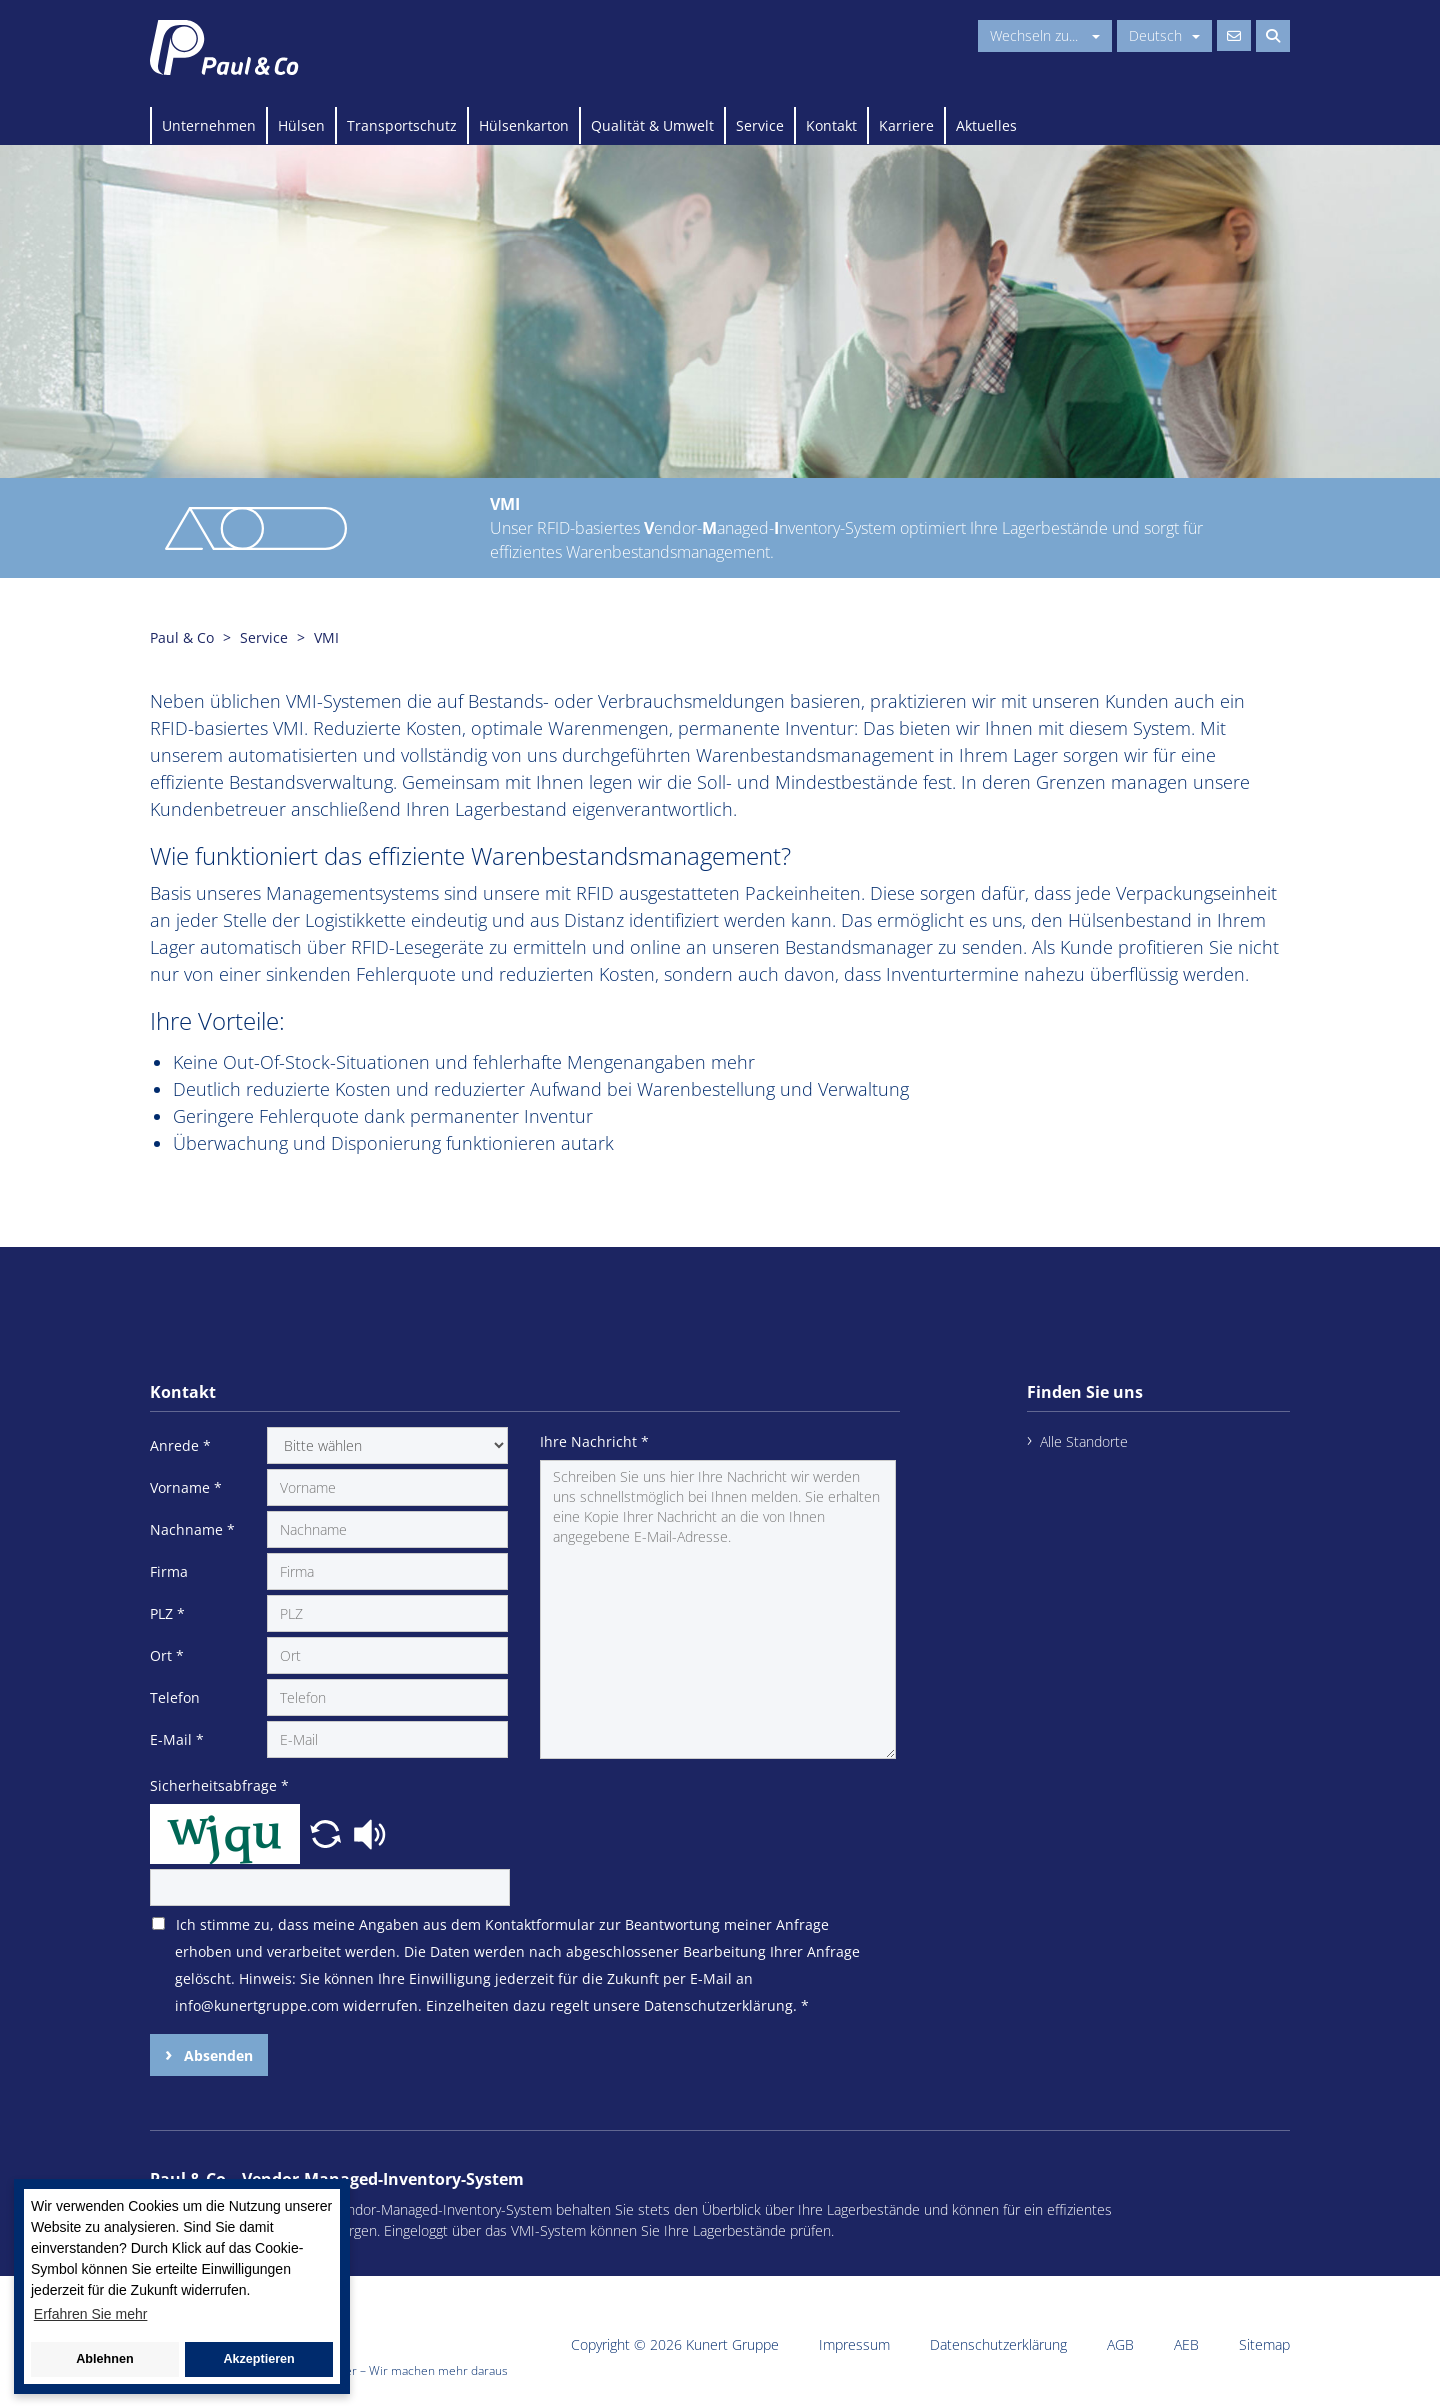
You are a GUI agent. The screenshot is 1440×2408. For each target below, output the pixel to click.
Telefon (175, 1697)
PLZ (167, 1613)
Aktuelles (986, 125)
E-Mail (177, 1739)
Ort (167, 1655)
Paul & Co (182, 637)
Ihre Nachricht (594, 1441)
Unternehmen (209, 125)
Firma (169, 1571)
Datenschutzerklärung (998, 2344)
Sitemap (1264, 2344)
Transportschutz (402, 125)
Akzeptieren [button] (258, 2359)
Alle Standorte (1084, 1441)
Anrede (180, 1445)
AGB (1120, 2344)
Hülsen (301, 125)
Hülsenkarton (524, 125)
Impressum (854, 2344)
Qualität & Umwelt (652, 125)
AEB (1186, 2344)
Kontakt (831, 125)
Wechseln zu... (1045, 35)
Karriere (906, 125)
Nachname (192, 1529)
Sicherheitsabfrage (219, 1785)
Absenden (216, 2055)
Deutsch (1164, 35)
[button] (328, 1832)
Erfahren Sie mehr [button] (91, 2314)
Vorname (186, 1487)
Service (760, 125)
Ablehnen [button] (104, 2359)
